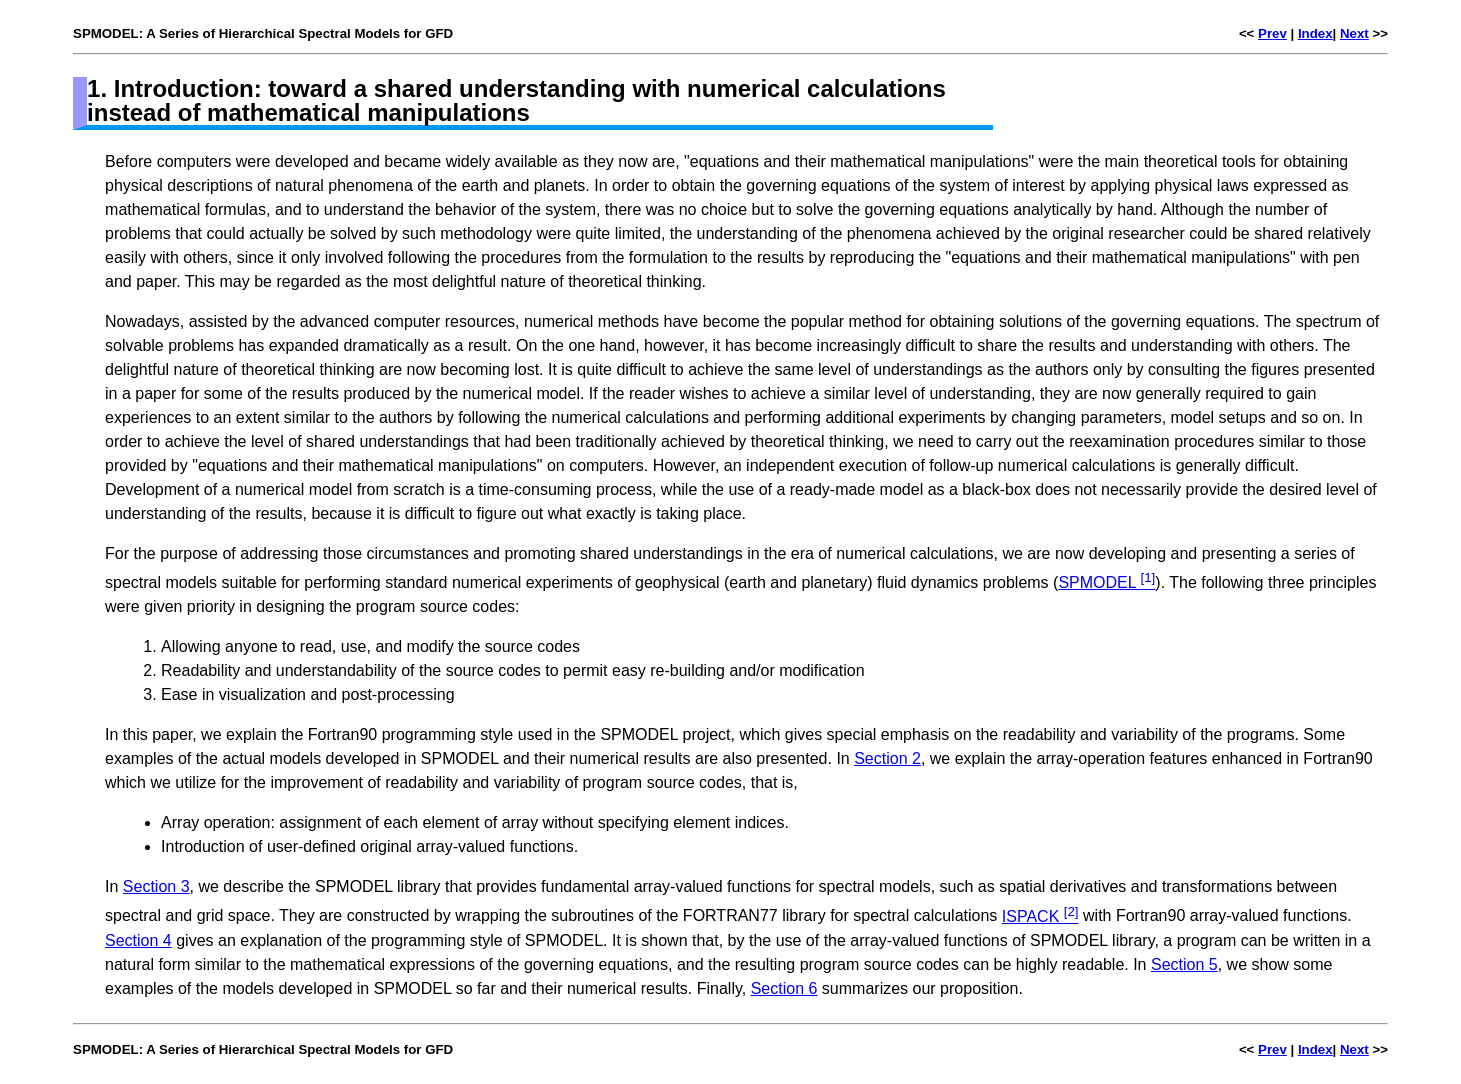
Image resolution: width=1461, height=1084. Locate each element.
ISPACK (1040, 916)
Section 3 (156, 886)
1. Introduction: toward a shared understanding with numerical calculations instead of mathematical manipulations (516, 100)
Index (1315, 33)
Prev (1272, 33)
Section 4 (138, 940)
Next (1354, 33)
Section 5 (1184, 964)
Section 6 (784, 988)
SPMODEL (1106, 582)
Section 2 (887, 758)
